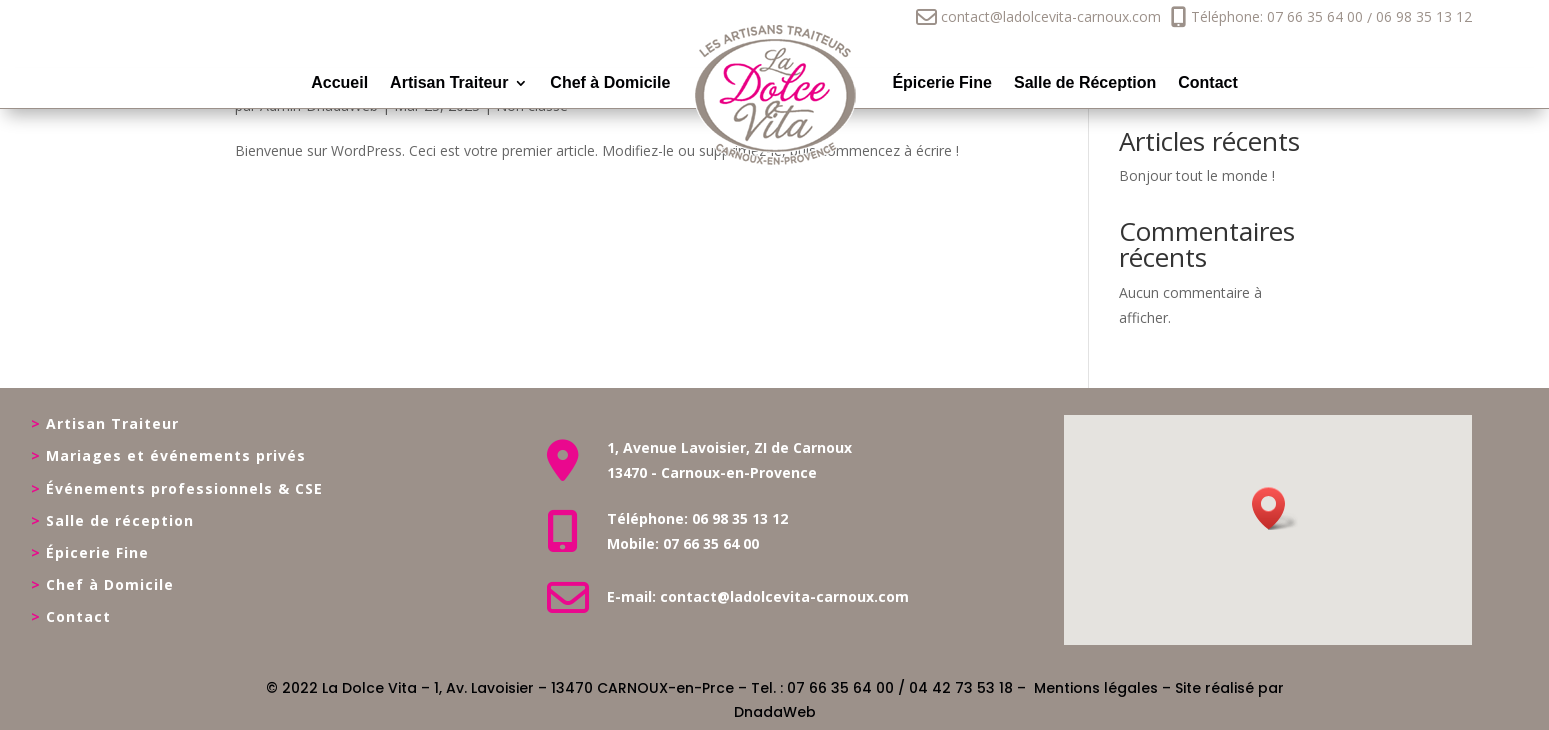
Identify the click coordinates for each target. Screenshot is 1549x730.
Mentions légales (1096, 688)
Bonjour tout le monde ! (1197, 175)
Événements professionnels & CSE (184, 488)
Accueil (339, 83)
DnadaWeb (775, 712)
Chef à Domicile (610, 83)
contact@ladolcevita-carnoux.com (1038, 16)
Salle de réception (120, 520)
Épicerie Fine (942, 83)
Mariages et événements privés (176, 455)
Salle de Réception (1085, 83)
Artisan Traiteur (449, 83)
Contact (1208, 83)
